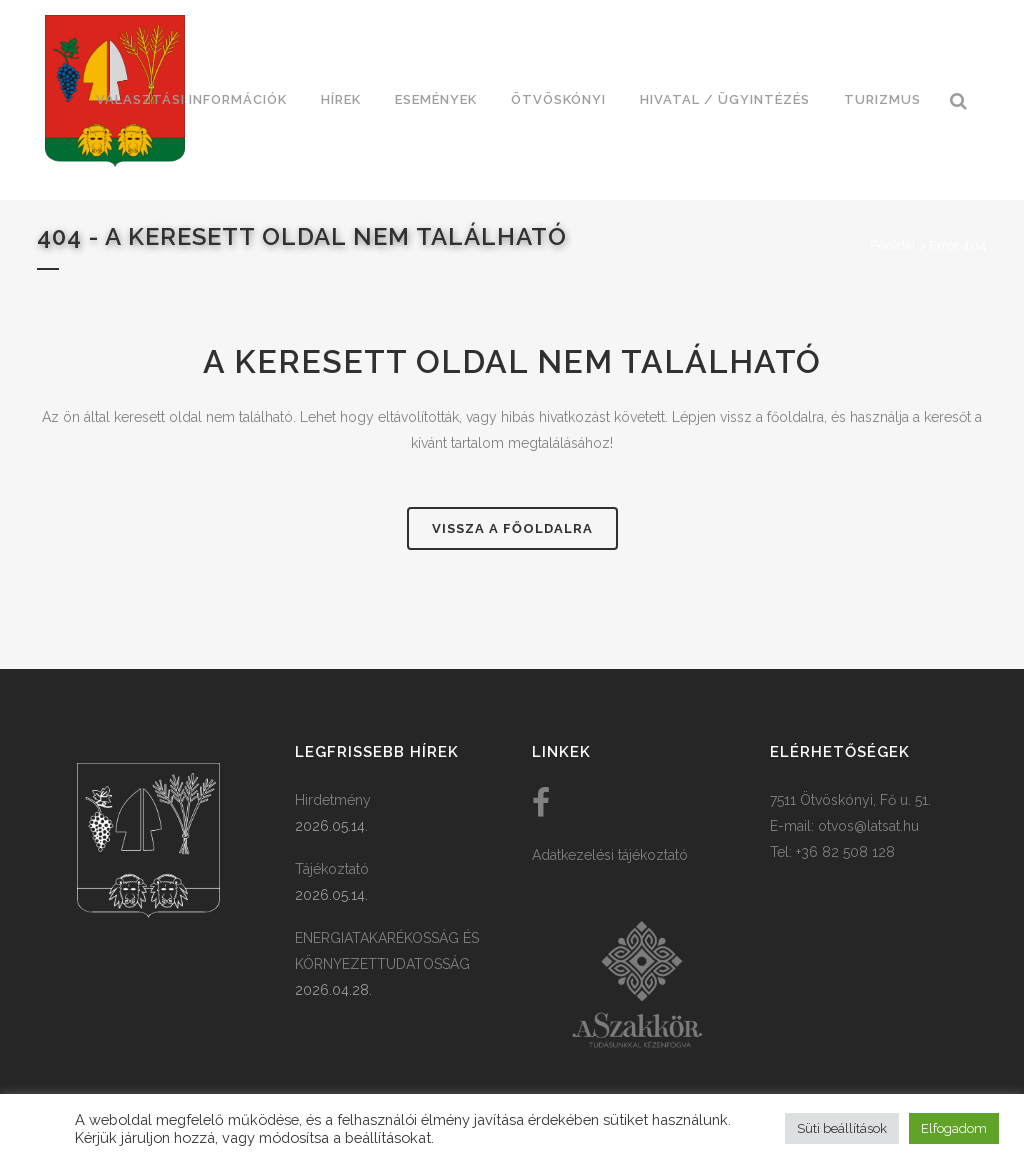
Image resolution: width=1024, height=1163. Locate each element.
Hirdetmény (333, 800)
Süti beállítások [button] (842, 1128)
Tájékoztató (332, 869)
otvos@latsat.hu (868, 826)
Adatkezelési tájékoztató (610, 855)
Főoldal (893, 245)
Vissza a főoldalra (512, 528)
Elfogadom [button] (954, 1128)
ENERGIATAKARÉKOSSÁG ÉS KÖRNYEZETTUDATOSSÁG (387, 951)
